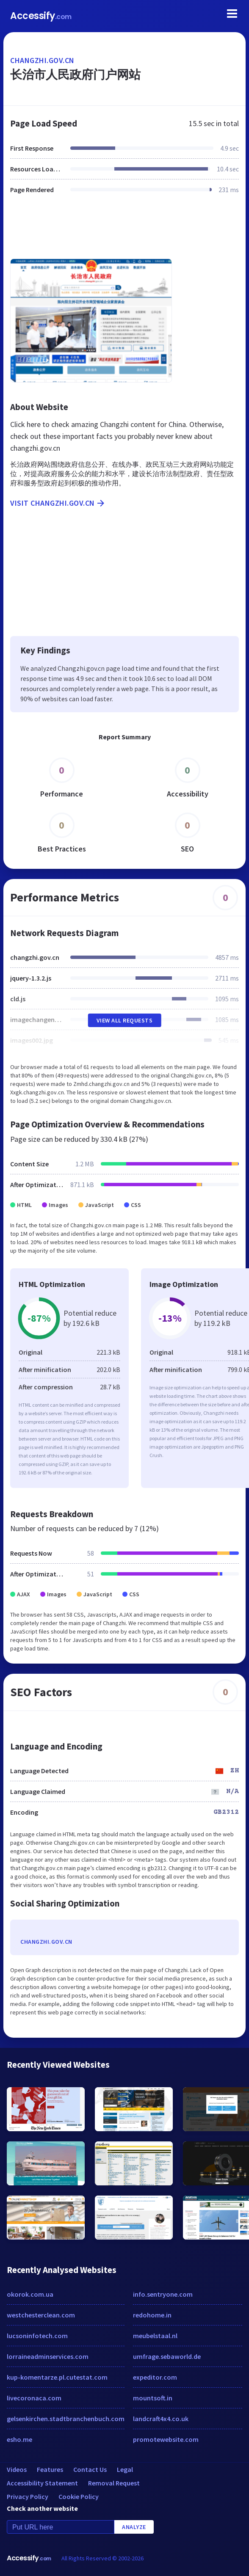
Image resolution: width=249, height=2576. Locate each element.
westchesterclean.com (41, 2315)
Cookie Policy (78, 2496)
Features (50, 2469)
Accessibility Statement (42, 2483)
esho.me (19, 2439)
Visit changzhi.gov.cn (58, 503)
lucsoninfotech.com (37, 2335)
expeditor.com (155, 2377)
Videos (17, 2469)
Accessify (41, 15)
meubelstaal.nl (155, 2335)
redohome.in (152, 2315)
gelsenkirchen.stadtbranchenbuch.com (66, 2418)
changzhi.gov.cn (42, 60)
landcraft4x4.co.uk (160, 2418)
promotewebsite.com (166, 2439)
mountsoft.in (152, 2398)
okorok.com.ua (30, 2294)
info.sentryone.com (163, 2294)
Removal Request (114, 2483)
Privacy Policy (27, 2496)
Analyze (134, 2527)
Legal (125, 2469)
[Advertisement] (124, 231)
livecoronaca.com (34, 2398)
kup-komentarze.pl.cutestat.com (57, 2377)
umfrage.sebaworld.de (167, 2356)
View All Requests (125, 1020)
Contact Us (90, 2469)
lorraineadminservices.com (48, 2356)
